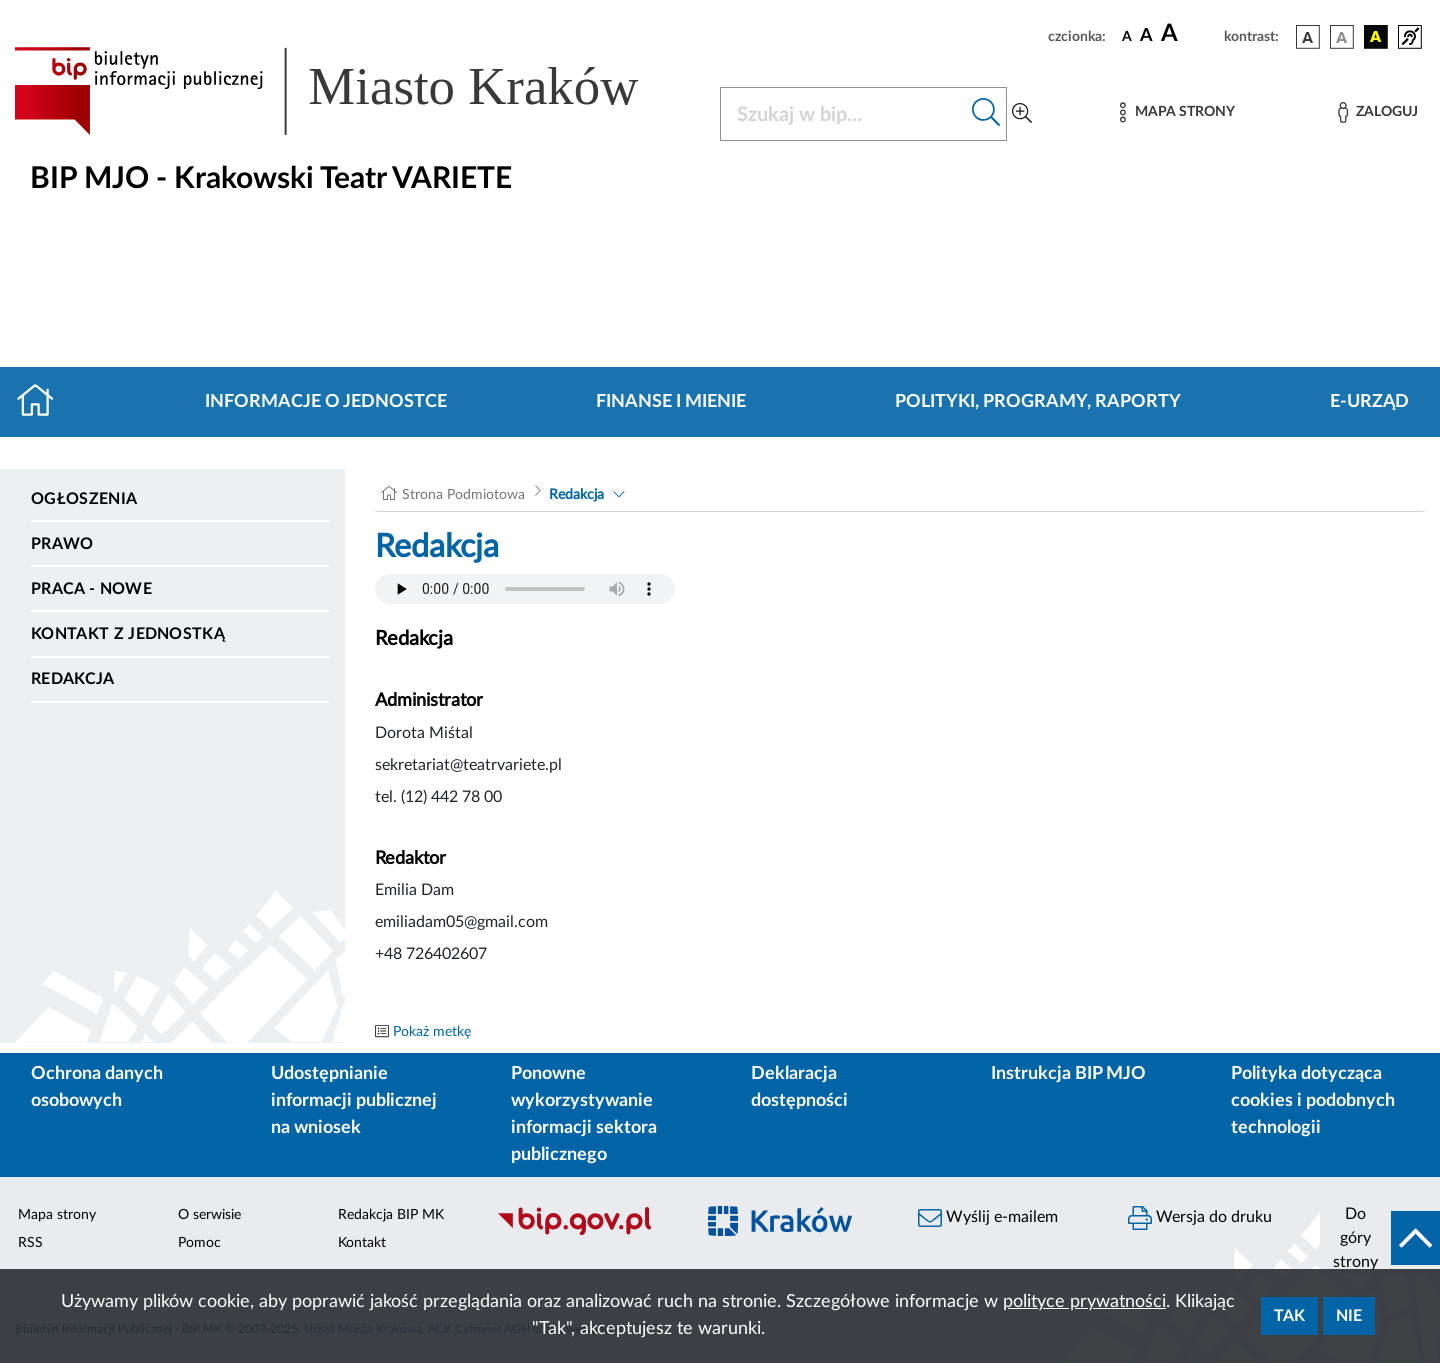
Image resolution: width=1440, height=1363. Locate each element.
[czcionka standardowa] (1127, 36)
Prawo (62, 544)
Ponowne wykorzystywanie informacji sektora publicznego (584, 1114)
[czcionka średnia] (1146, 36)
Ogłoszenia (84, 499)
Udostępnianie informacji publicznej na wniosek (354, 1101)
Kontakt (362, 1243)
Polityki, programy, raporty (1038, 402)
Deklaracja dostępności (799, 1087)
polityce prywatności (1084, 1302)
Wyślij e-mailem (988, 1218)
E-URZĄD (1369, 402)
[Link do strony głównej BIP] (355, 91)
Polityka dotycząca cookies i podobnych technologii (1313, 1101)
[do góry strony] (1380, 1238)
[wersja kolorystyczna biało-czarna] (1342, 37)
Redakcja (73, 679)
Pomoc (199, 1243)
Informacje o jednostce (326, 402)
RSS (30, 1243)
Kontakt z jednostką (128, 634)
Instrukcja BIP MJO (1068, 1074)
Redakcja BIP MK (391, 1215)
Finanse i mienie (671, 402)
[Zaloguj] (1378, 112)
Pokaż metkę (432, 1032)
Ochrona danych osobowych (97, 1087)
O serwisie (209, 1215)
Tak (1289, 1316)
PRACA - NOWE (91, 589)
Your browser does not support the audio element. (525, 589)
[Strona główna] (43, 402)
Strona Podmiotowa (463, 495)
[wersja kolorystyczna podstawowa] (1308, 37)
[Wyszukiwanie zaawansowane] (1022, 114)
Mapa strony (57, 1215)
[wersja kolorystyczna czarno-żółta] (1376, 37)
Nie (1349, 1316)
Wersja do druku (1200, 1218)
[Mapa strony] (1177, 112)
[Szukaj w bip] (986, 114)
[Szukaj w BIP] (843, 114)
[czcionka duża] (1189, 34)
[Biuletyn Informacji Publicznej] (585, 1232)
